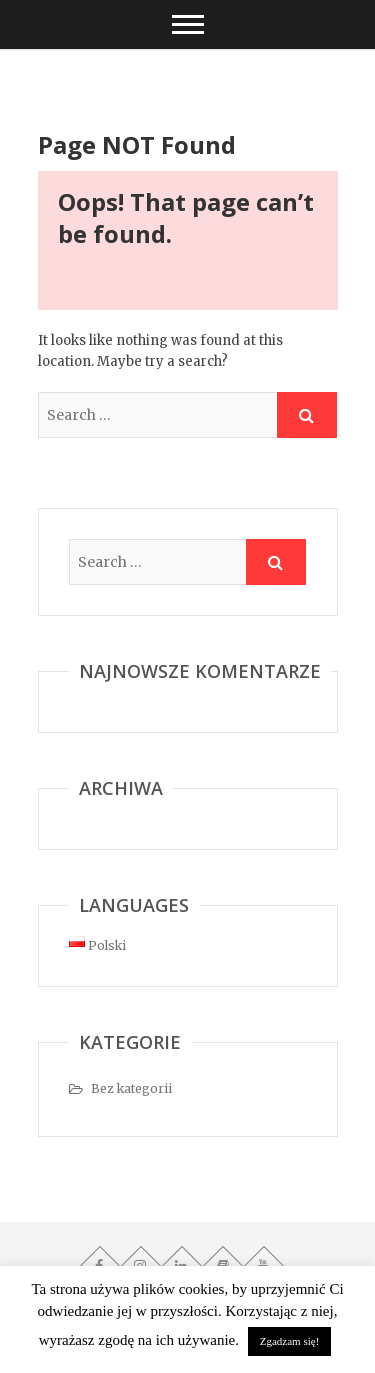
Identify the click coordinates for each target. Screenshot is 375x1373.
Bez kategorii (131, 1088)
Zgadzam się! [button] (290, 1341)
